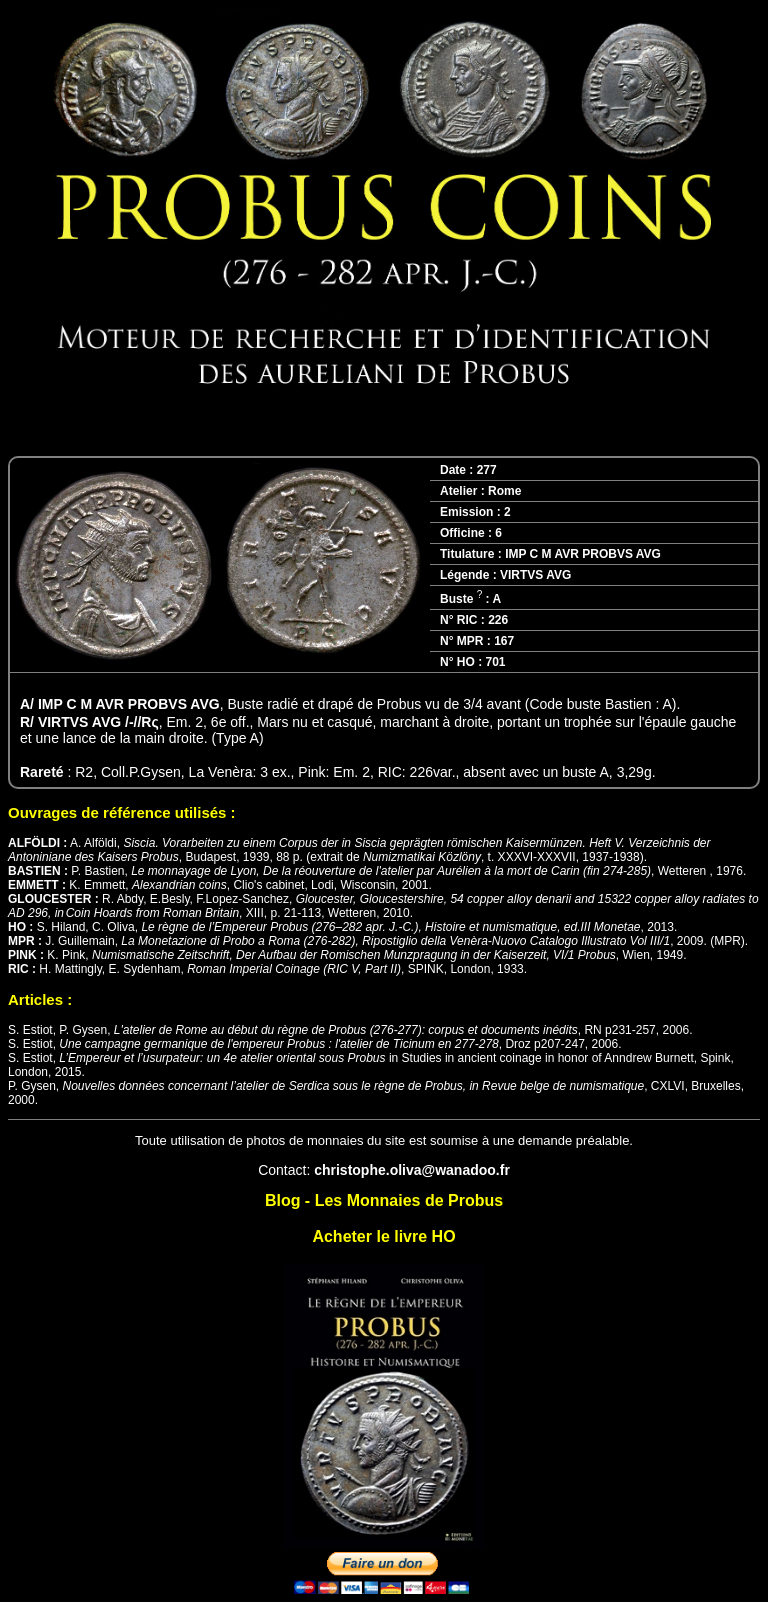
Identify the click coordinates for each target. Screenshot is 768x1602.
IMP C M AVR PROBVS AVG (583, 554)
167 (504, 641)
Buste (461, 599)
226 (498, 620)
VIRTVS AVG (535, 575)
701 (495, 662)
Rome (504, 491)
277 (487, 470)
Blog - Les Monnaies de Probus (384, 1200)
